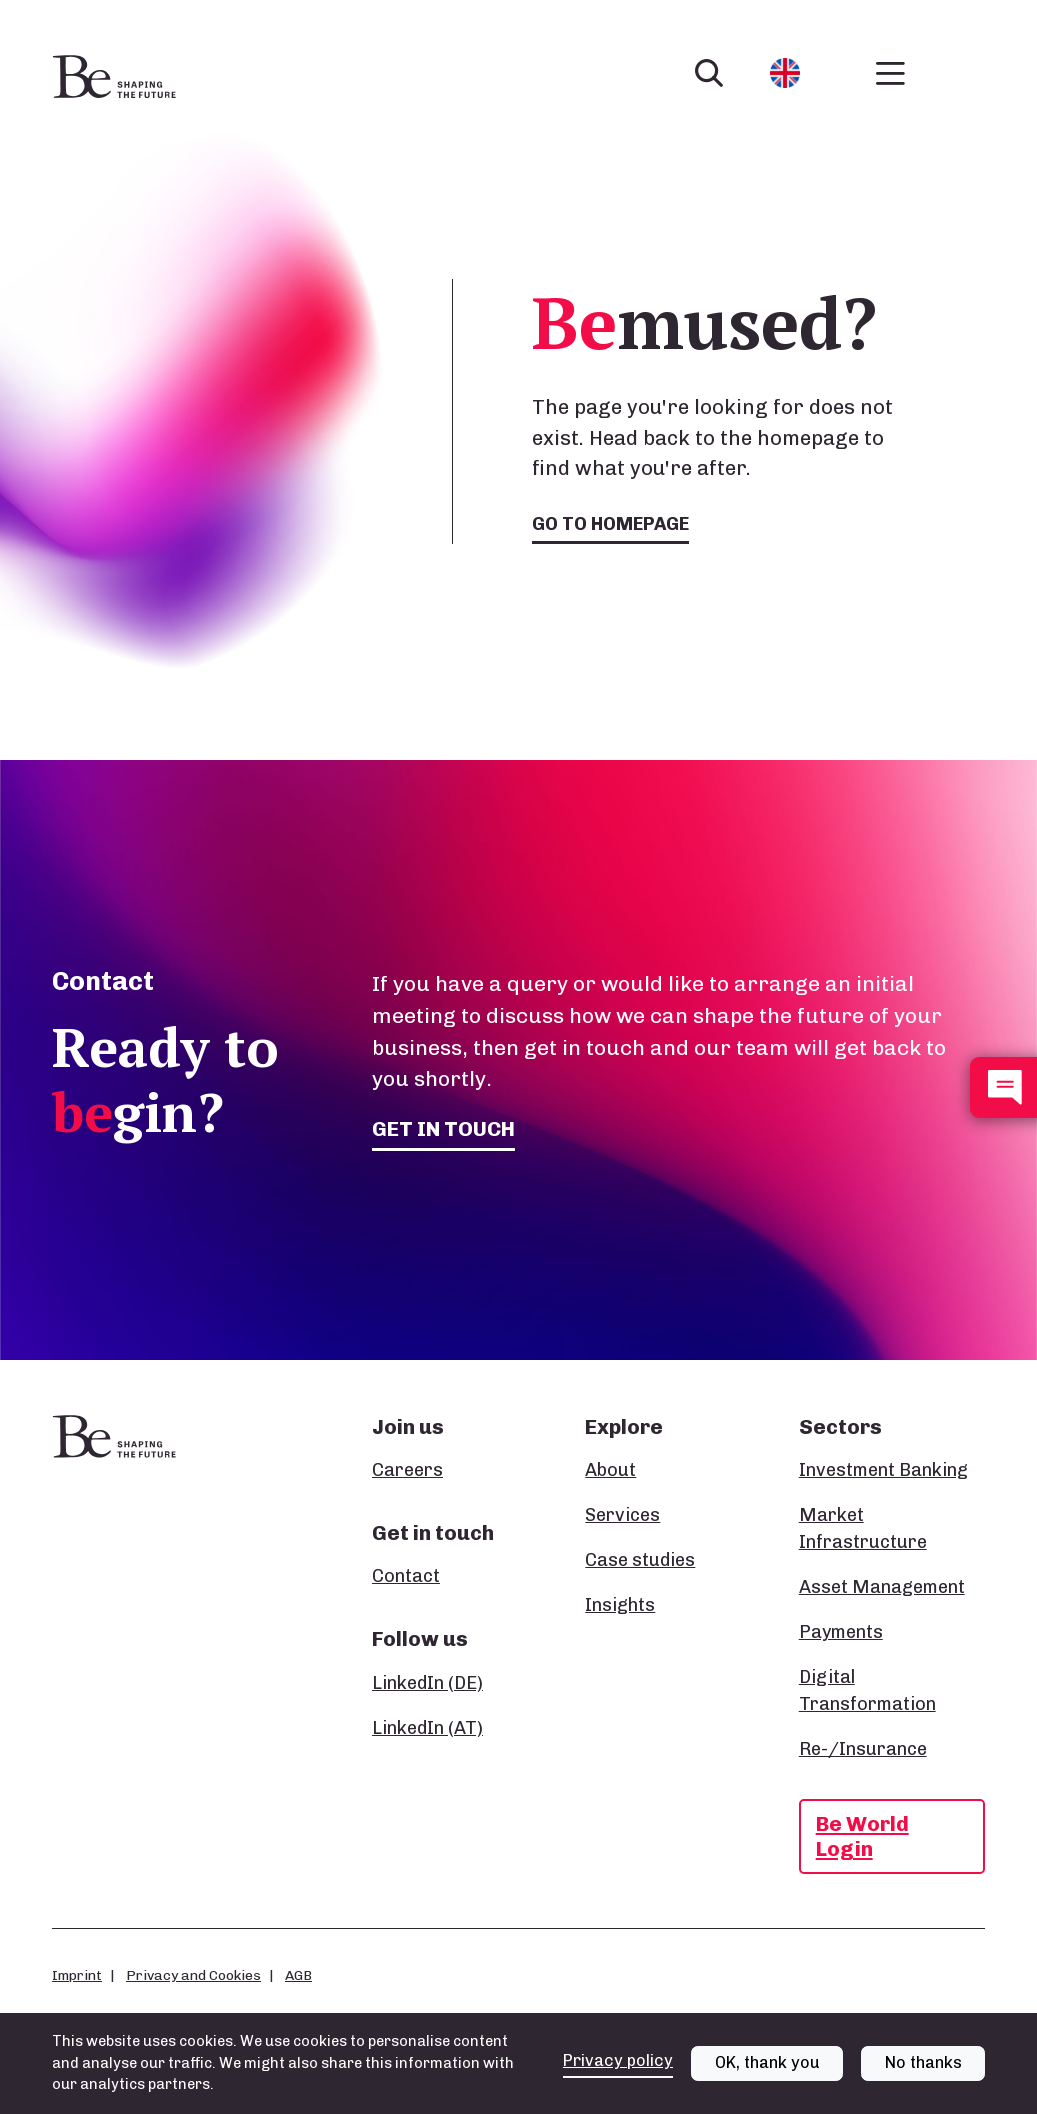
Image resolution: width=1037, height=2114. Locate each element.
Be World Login (862, 1836)
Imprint (77, 1975)
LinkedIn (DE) (427, 1683)
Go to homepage (610, 524)
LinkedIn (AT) (427, 1728)
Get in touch (443, 1128)
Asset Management (882, 1587)
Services (622, 1515)
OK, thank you (767, 2077)
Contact (406, 1576)
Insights (620, 1605)
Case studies (640, 1560)
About (610, 1470)
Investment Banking (883, 1470)
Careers (407, 1470)
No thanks (923, 2077)
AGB (298, 1975)
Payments (841, 1632)
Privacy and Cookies (193, 1975)
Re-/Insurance (863, 1749)
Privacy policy (618, 2075)
